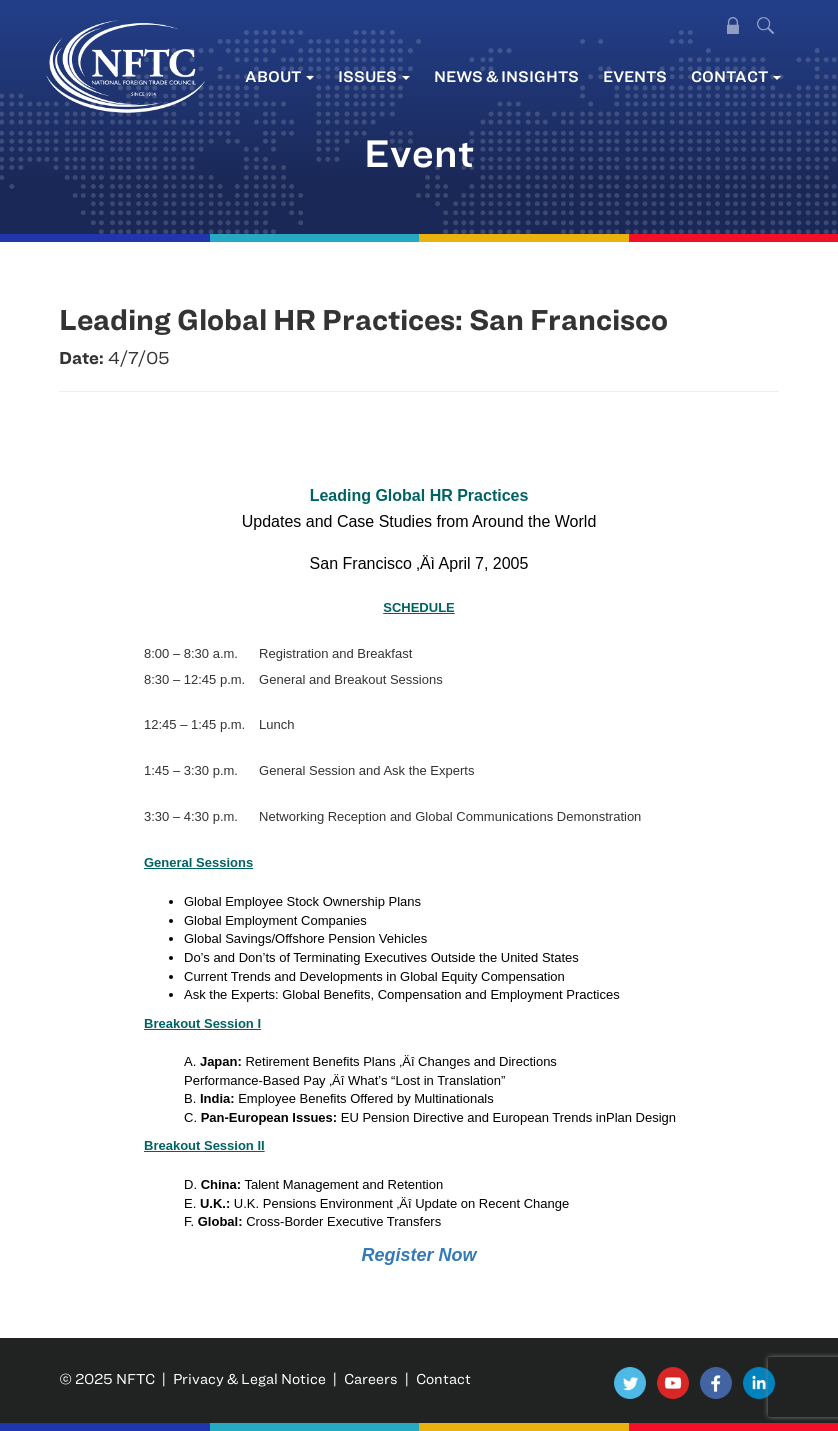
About (279, 76)
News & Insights (506, 76)
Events (635, 76)
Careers (371, 1378)
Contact (736, 76)
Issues (374, 76)
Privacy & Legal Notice (249, 1378)
